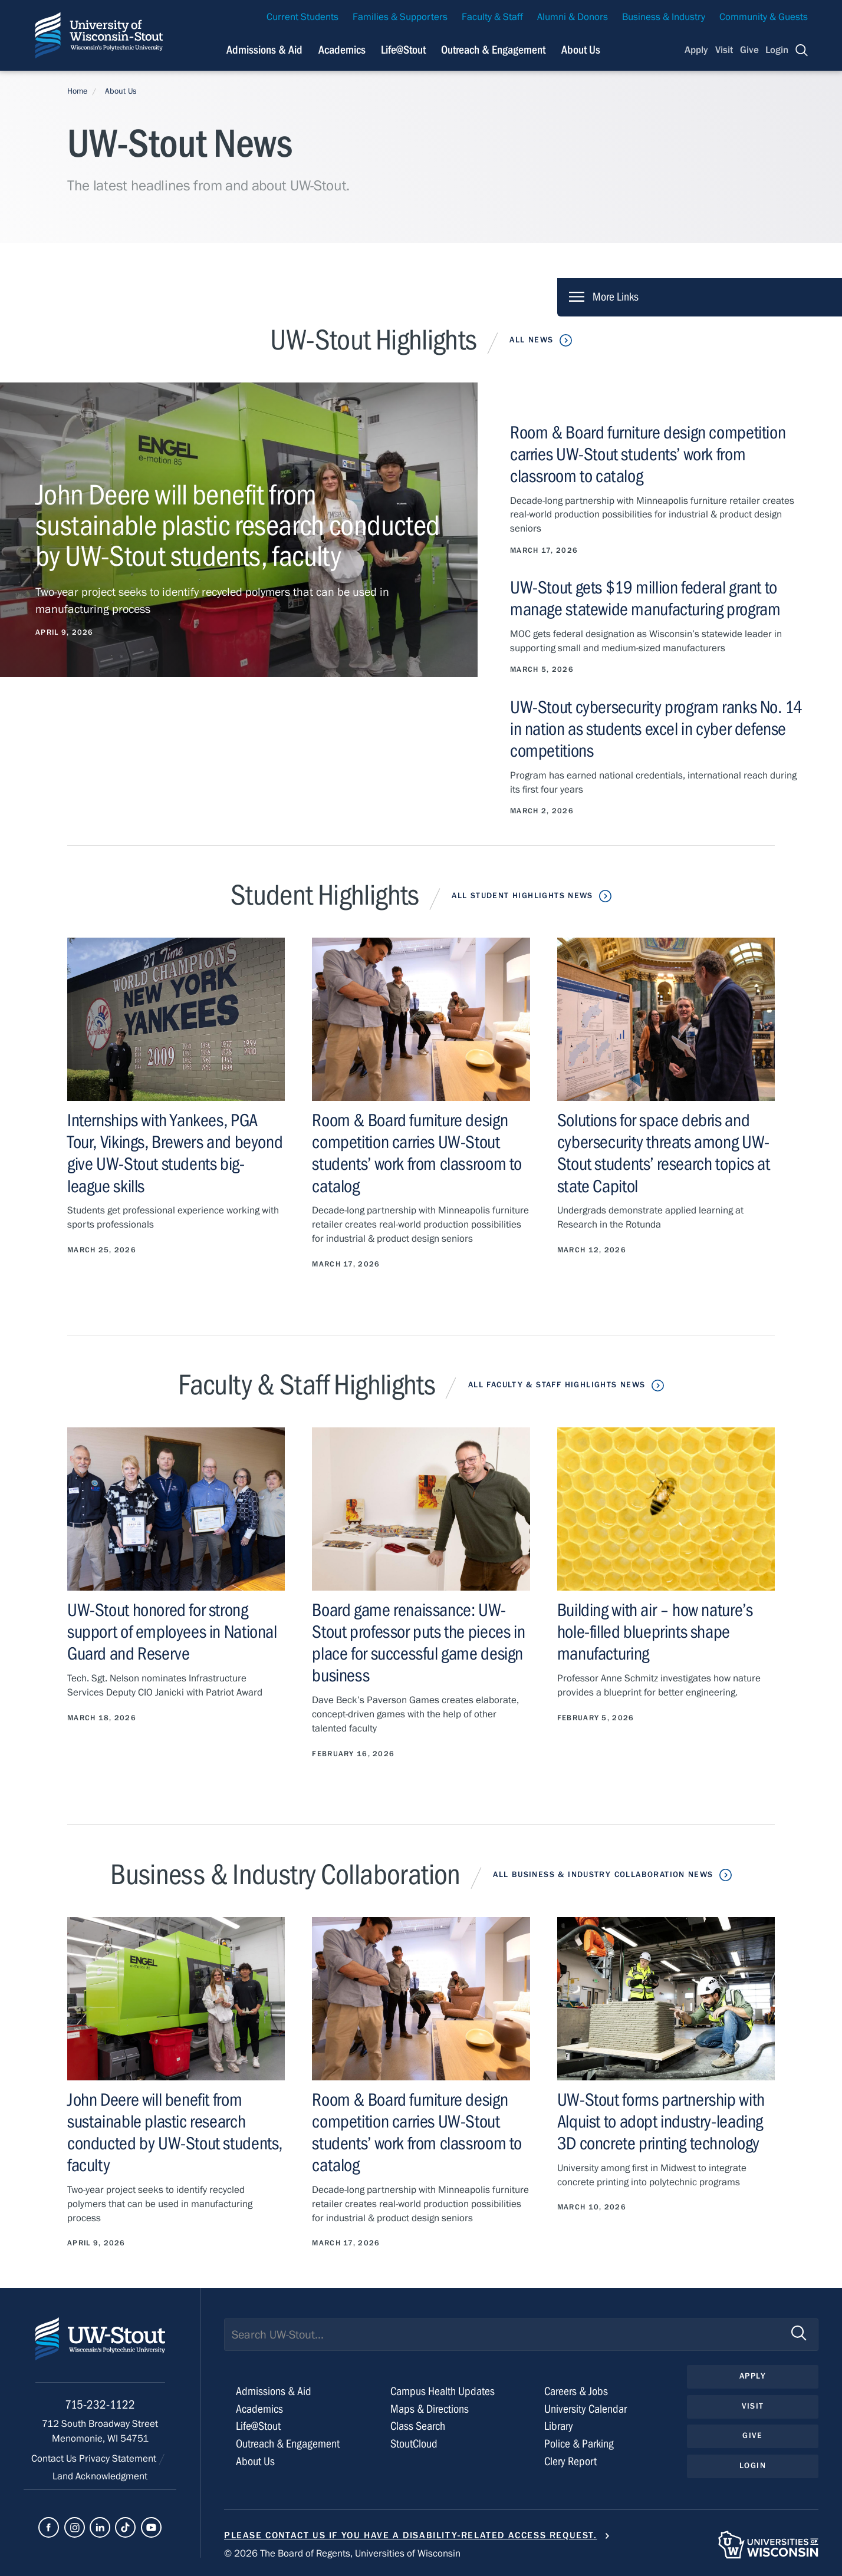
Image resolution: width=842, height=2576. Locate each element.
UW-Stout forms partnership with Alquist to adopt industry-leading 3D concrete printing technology (661, 2121)
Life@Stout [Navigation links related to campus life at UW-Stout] (403, 50)
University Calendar (585, 2409)
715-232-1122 (100, 2404)
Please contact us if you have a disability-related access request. (410, 2535)
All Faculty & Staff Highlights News (557, 1385)
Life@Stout (258, 2426)
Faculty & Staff (492, 17)
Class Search (417, 2426)
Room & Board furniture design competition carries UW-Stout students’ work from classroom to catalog (647, 454)
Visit (724, 50)
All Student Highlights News (522, 896)
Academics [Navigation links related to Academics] (342, 50)
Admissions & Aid (273, 2391)
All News (531, 340)
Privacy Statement (119, 2459)
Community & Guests (763, 17)
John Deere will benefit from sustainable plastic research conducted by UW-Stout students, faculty (174, 2132)
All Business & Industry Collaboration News (603, 1874)
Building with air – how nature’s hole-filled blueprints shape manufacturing (655, 1631)
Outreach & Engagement (288, 2443)
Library (558, 2426)
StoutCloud (414, 2443)
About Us (580, 50)
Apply (696, 50)
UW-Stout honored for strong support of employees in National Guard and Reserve (172, 1631)
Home (77, 91)
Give (749, 50)
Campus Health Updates (442, 2391)
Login (776, 50)
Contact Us (55, 2459)
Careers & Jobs (576, 2391)
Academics (259, 2409)
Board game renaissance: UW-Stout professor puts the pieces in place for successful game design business (418, 1643)
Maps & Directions (429, 2409)
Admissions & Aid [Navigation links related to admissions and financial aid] (264, 50)
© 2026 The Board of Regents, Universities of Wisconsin (342, 2553)
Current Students (302, 17)
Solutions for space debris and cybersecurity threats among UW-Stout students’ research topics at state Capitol (663, 1153)
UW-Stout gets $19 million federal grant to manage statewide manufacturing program (645, 598)
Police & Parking (579, 2443)
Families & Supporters (400, 17)
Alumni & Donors (572, 17)
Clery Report (570, 2461)
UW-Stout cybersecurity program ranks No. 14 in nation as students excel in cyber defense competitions (656, 729)
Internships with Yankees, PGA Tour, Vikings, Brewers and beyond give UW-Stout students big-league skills (174, 1153)
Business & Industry (663, 17)
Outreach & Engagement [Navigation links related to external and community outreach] (493, 50)
